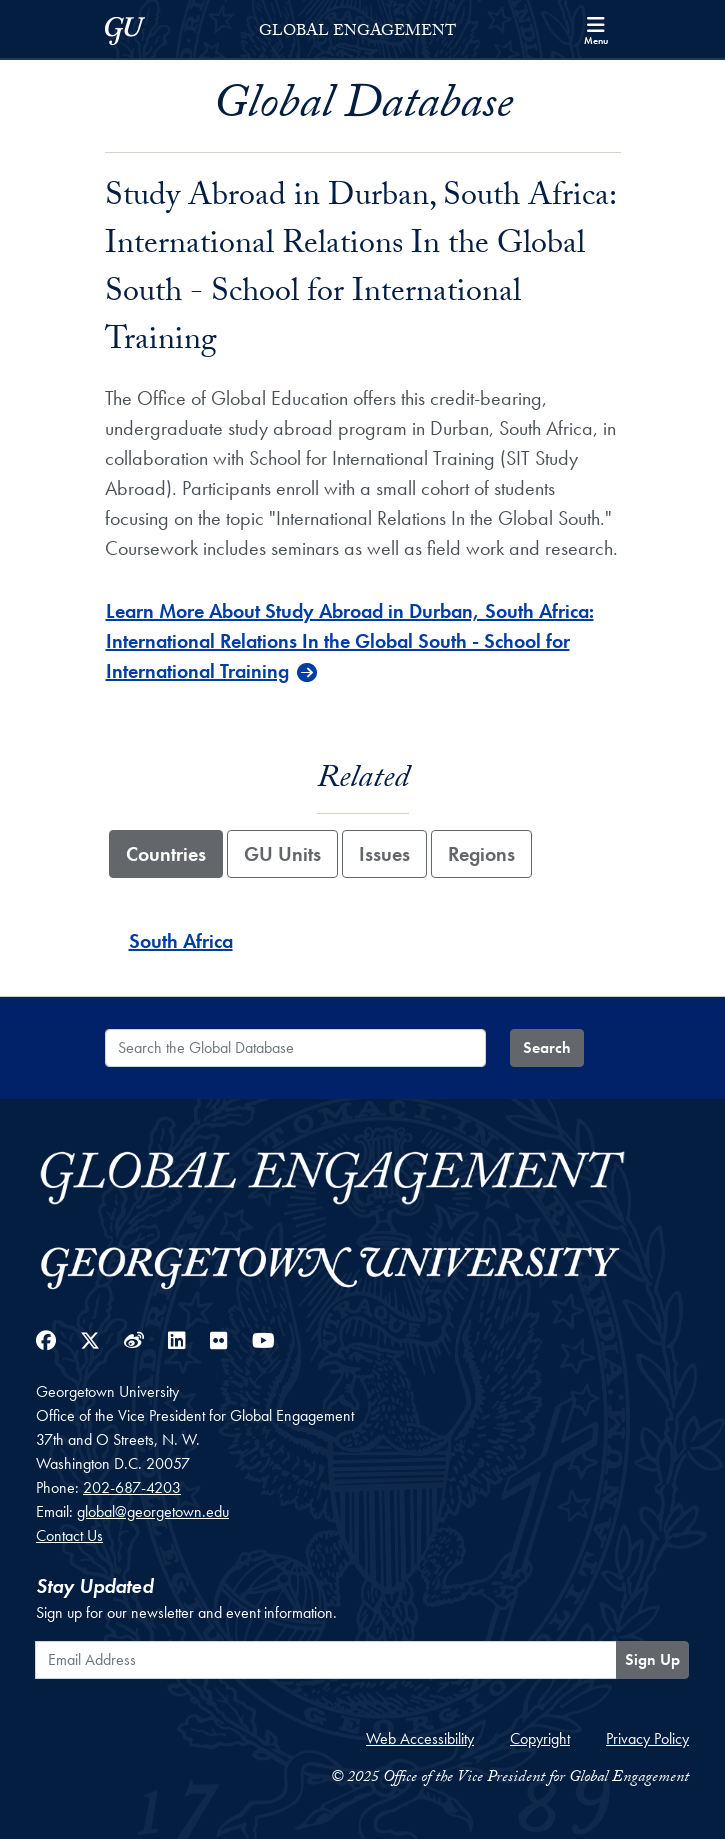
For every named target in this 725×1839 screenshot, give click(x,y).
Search (547, 1047)
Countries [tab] (166, 854)
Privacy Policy (647, 1738)
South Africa (181, 941)
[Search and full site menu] (596, 29)
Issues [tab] (384, 854)
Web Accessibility (420, 1738)
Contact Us (69, 1535)
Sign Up (652, 1659)
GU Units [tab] (282, 854)
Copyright (540, 1738)
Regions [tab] (481, 854)
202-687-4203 (132, 1487)
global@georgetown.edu (153, 1511)
